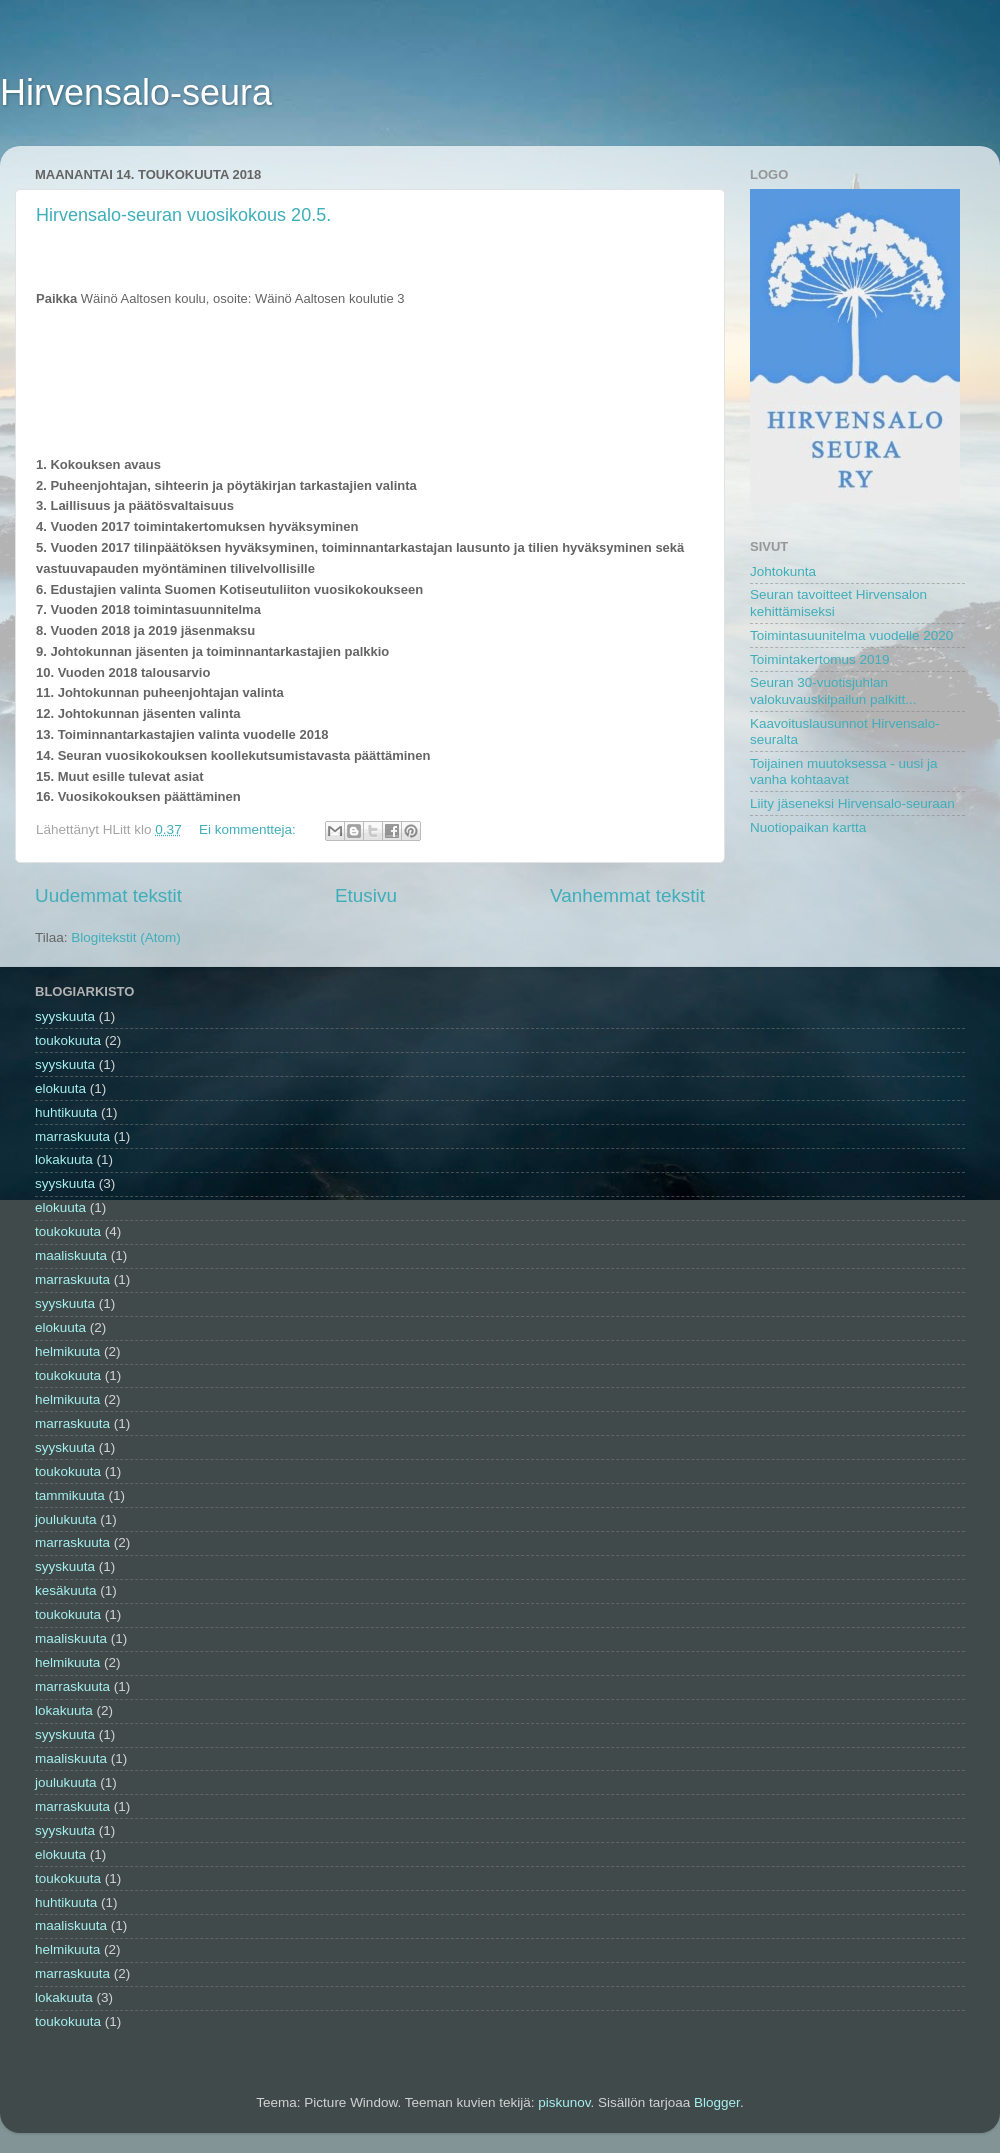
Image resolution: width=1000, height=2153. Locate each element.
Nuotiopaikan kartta (808, 827)
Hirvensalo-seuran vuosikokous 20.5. (183, 215)
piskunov (564, 2102)
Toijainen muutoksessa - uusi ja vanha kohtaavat (844, 771)
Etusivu (366, 895)
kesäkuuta (66, 1590)
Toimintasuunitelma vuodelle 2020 (851, 635)
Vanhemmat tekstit (627, 895)
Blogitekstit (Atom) (126, 937)
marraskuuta (72, 1136)
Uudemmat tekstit (108, 895)
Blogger (717, 2102)
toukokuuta (68, 1040)
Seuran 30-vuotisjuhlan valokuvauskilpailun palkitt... (833, 690)
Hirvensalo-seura (136, 92)
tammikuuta (70, 1495)
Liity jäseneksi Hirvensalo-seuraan (852, 803)
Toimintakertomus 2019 (820, 659)
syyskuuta (65, 1016)
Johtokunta (783, 571)
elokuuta (60, 1088)
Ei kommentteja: (249, 829)
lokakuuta (64, 1159)
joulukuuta (66, 1519)
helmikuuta (67, 1351)
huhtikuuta (66, 1112)
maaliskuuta (71, 1255)
